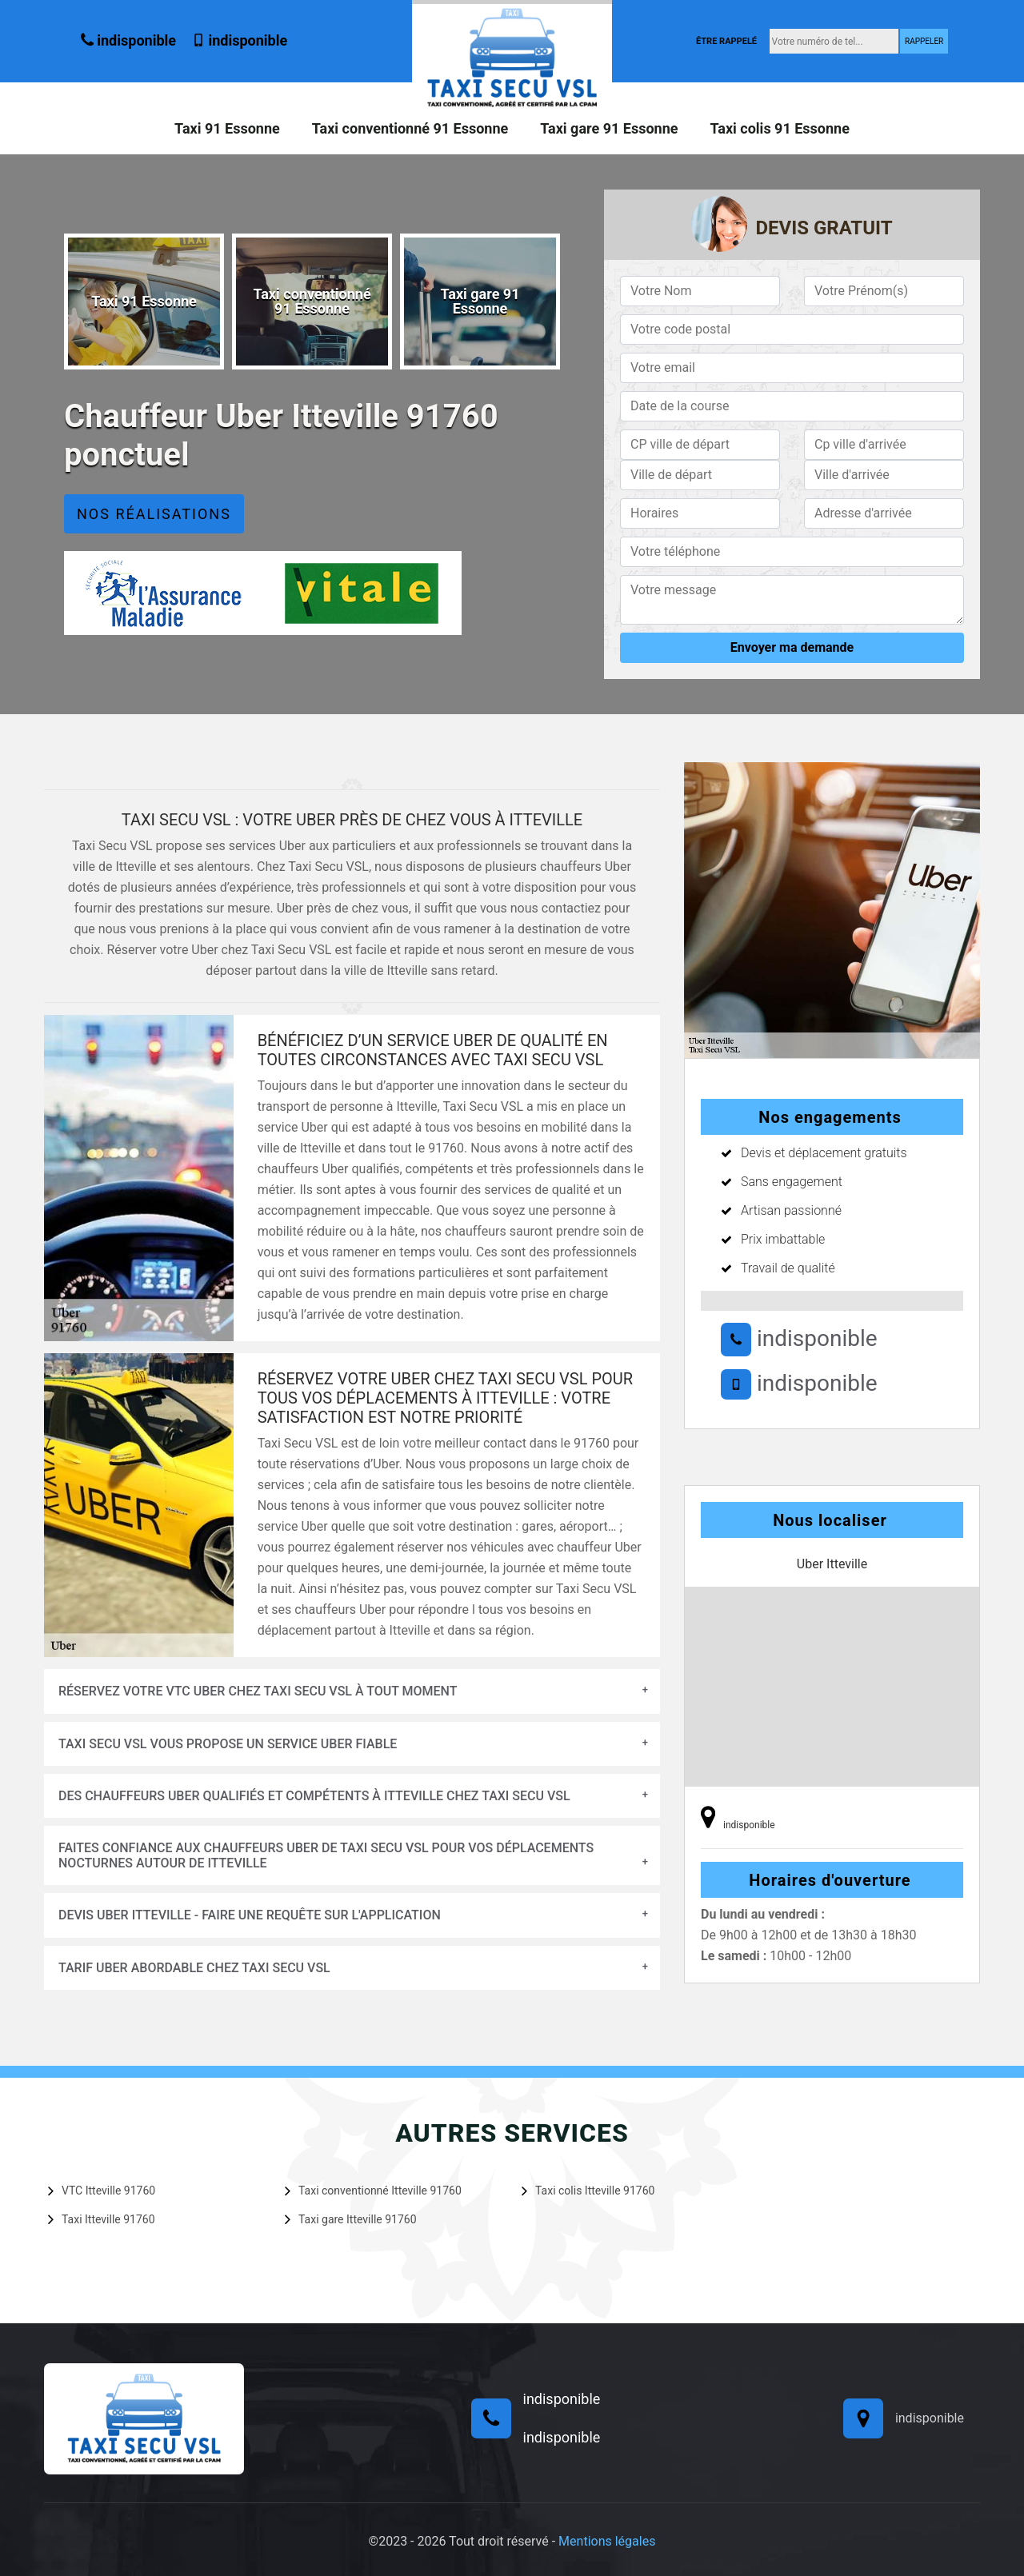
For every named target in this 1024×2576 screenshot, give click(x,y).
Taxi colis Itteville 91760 (588, 2191)
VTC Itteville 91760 (101, 2191)
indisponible (128, 40)
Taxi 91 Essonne (227, 128)
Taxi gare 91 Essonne (609, 128)
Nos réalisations (154, 513)
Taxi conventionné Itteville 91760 (373, 2191)
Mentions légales (606, 2541)
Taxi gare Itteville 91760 (351, 2219)
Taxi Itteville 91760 (101, 2219)
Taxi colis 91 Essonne (779, 128)
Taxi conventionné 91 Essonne (410, 128)
